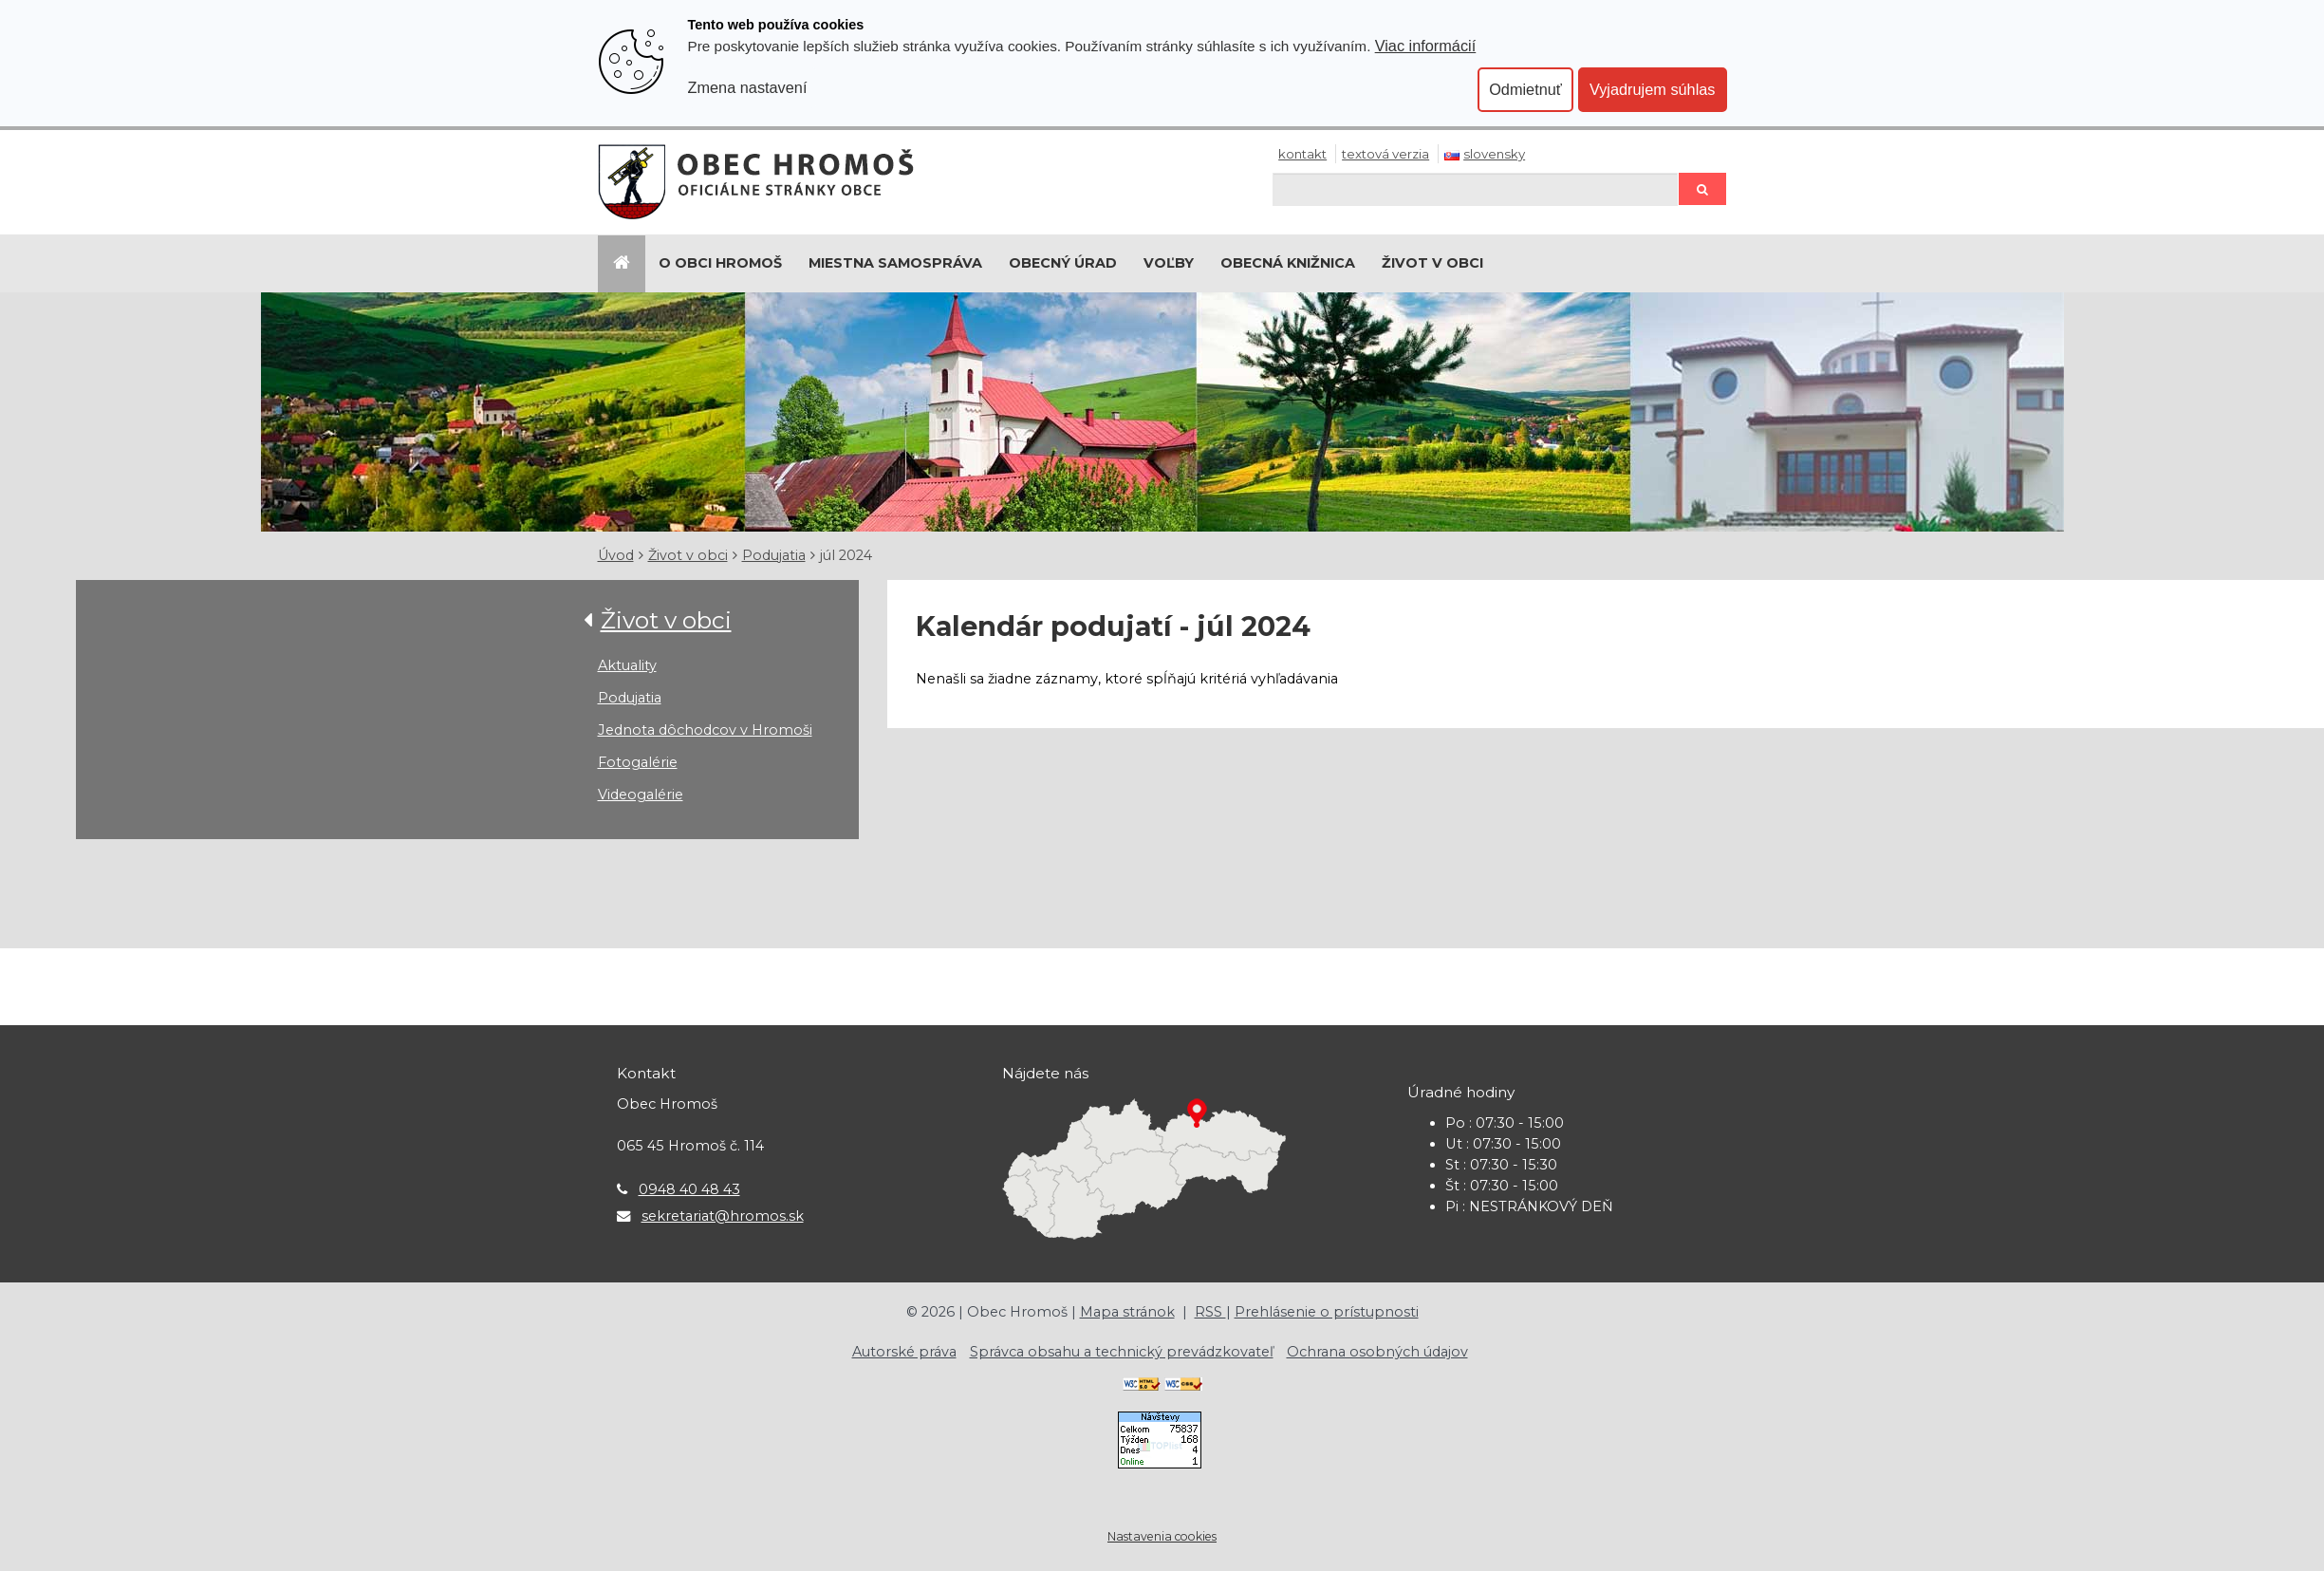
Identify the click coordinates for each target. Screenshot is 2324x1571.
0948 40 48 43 (689, 1189)
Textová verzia (1385, 153)
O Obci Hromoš (720, 262)
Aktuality (627, 665)
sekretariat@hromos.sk (722, 1216)
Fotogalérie (638, 762)
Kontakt (1302, 153)
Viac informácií (1426, 45)
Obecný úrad (1063, 262)
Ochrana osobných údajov (1377, 1351)
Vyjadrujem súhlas (1653, 89)
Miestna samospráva (895, 262)
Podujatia (774, 555)
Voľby (1168, 262)
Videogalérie (640, 794)
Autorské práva (904, 1351)
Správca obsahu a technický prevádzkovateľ (1122, 1351)
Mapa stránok (1127, 1311)
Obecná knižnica (1287, 262)
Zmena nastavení (748, 87)
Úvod (616, 555)
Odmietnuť (1525, 89)
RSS (1210, 1311)
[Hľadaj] (1475, 189)
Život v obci (1432, 262)
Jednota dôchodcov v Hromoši (705, 730)
